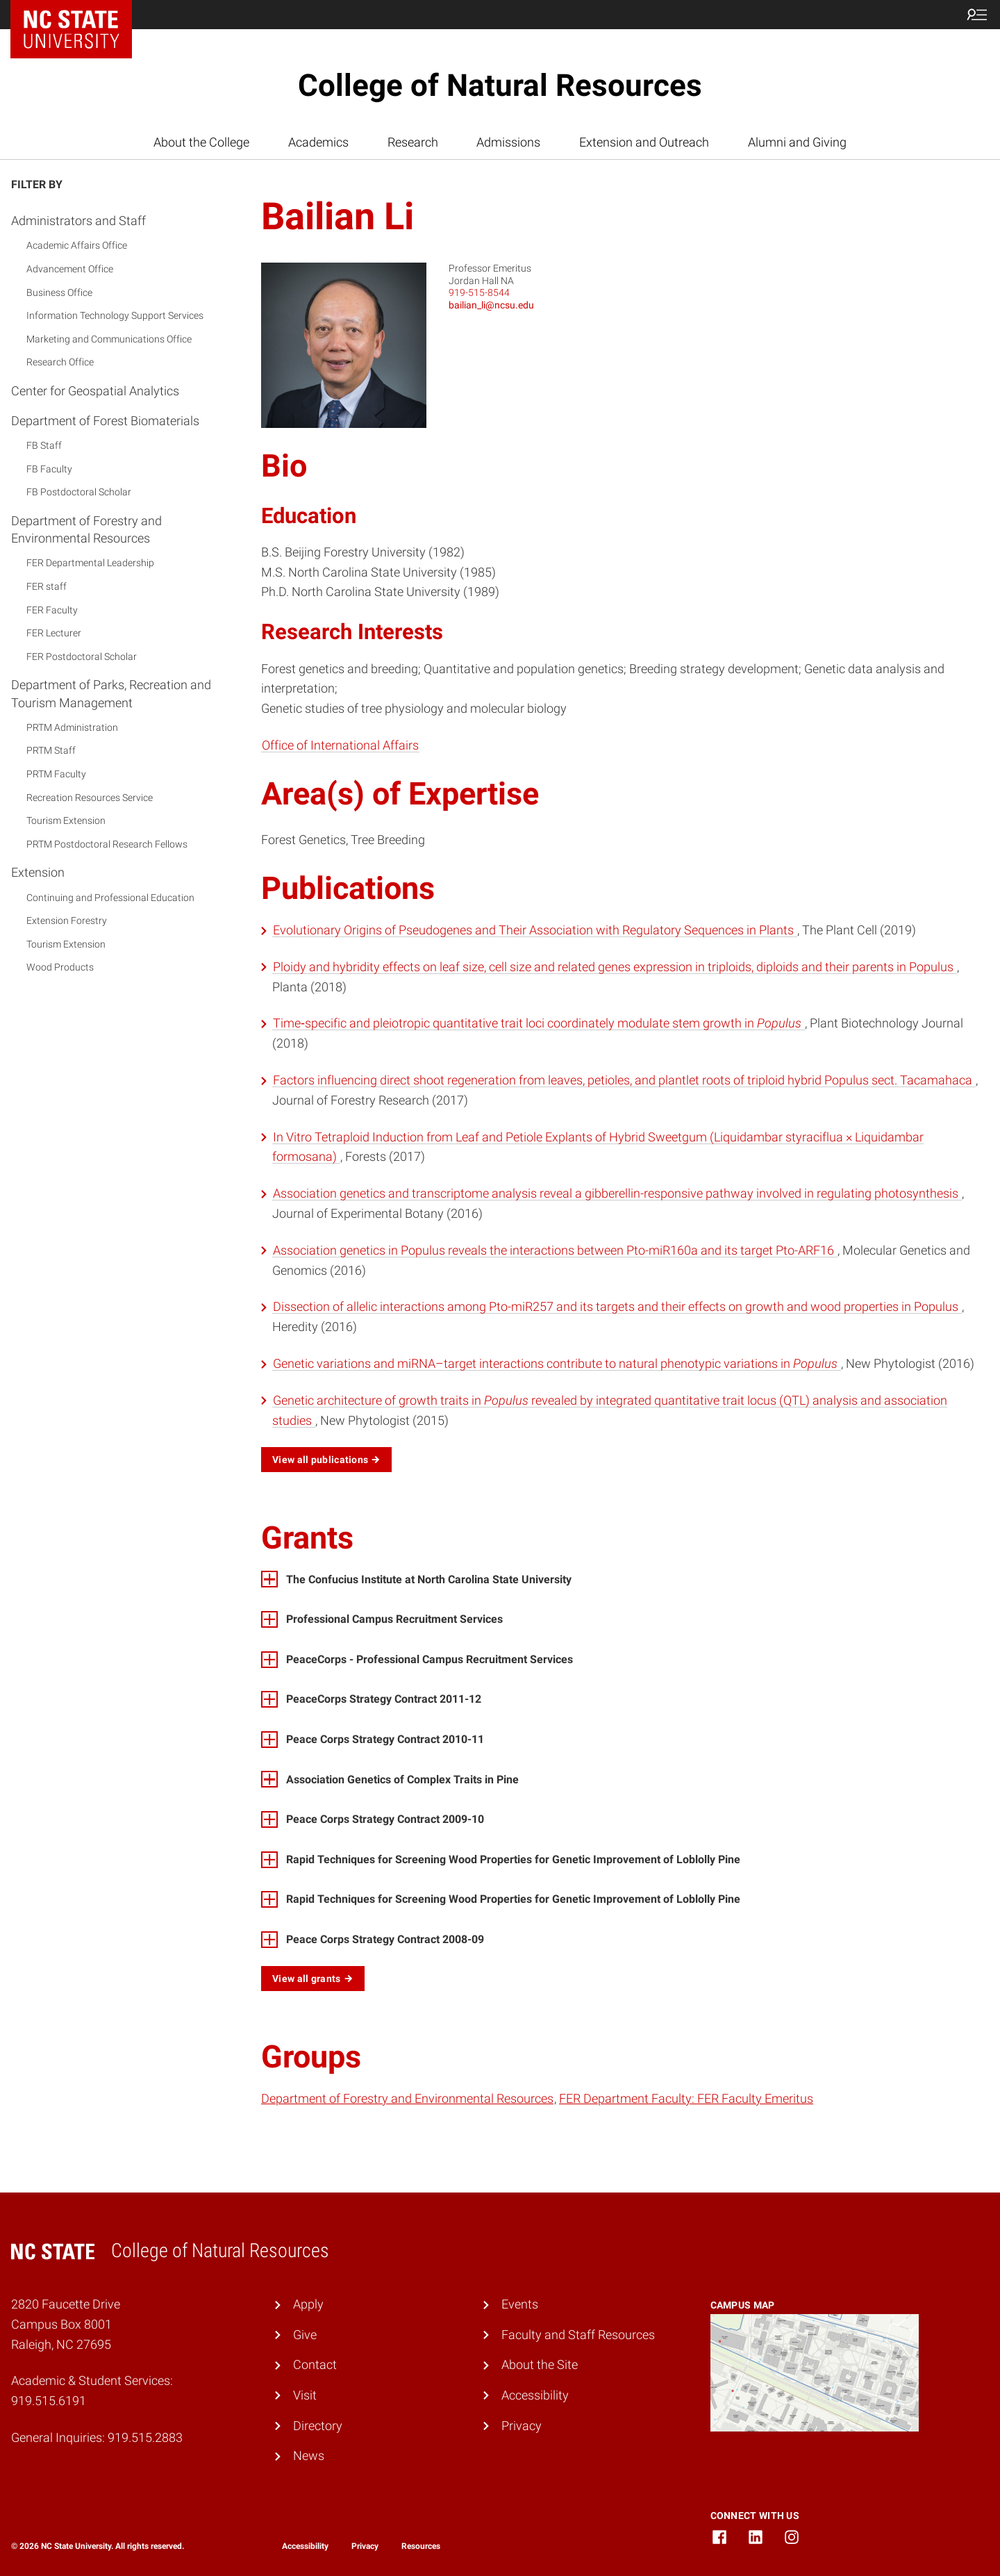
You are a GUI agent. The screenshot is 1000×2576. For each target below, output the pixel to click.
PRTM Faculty (56, 773)
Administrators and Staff (78, 220)
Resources (420, 2546)
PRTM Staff (51, 750)
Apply (308, 2304)
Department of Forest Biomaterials (105, 420)
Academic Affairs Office (76, 245)
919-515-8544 (479, 292)
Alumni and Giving (797, 142)
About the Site (539, 2364)
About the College (201, 142)
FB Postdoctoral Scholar (78, 491)
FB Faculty (49, 468)
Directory (317, 2425)
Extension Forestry (66, 920)
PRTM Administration (72, 727)
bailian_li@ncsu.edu (491, 305)
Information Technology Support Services (114, 315)
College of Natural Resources (500, 85)
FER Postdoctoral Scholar (81, 656)
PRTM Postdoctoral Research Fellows (107, 844)
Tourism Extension (66, 820)
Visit (305, 2395)
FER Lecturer (53, 632)
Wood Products (60, 967)
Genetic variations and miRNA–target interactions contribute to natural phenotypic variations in (556, 1363)
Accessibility (535, 2395)
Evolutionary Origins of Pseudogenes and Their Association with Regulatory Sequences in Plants (535, 930)
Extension (38, 872)
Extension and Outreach (644, 142)
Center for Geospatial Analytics (95, 390)
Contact (315, 2364)
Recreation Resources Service (89, 797)
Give (305, 2334)
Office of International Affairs (340, 745)
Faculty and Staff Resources (578, 2334)
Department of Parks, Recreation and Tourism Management (111, 693)
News (308, 2455)
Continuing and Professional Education (110, 897)
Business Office (59, 292)
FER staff (46, 586)
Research (413, 142)
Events (519, 2304)
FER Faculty (52, 610)
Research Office (60, 362)
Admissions (508, 142)
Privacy (521, 2425)
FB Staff (44, 445)
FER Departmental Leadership (90, 562)
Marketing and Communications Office (109, 339)
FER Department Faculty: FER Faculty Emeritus (686, 2098)
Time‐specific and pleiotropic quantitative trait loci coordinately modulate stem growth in (538, 1023)
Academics (318, 142)
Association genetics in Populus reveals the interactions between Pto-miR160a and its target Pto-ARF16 (555, 1250)
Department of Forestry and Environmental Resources (86, 529)
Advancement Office (69, 268)
